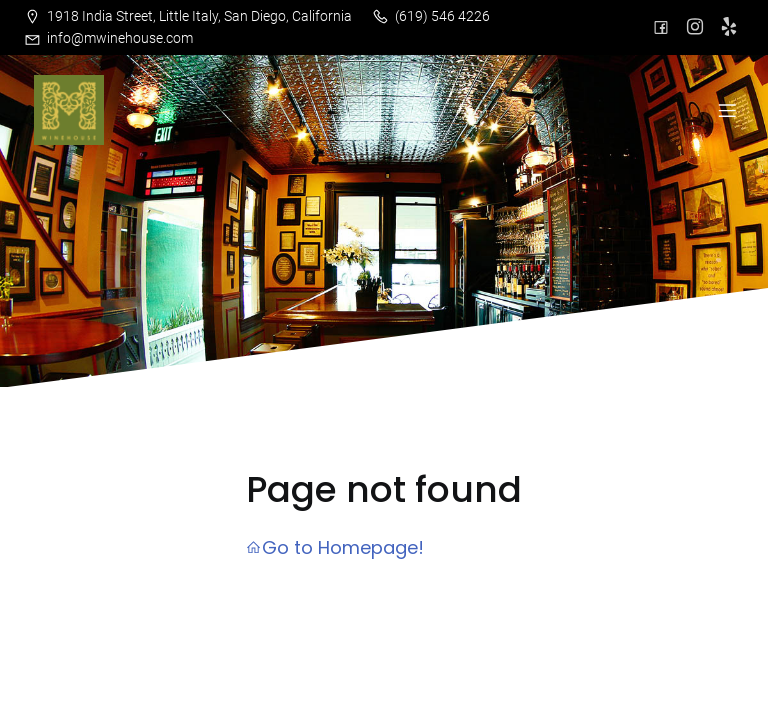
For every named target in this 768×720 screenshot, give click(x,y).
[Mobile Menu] (727, 110)
